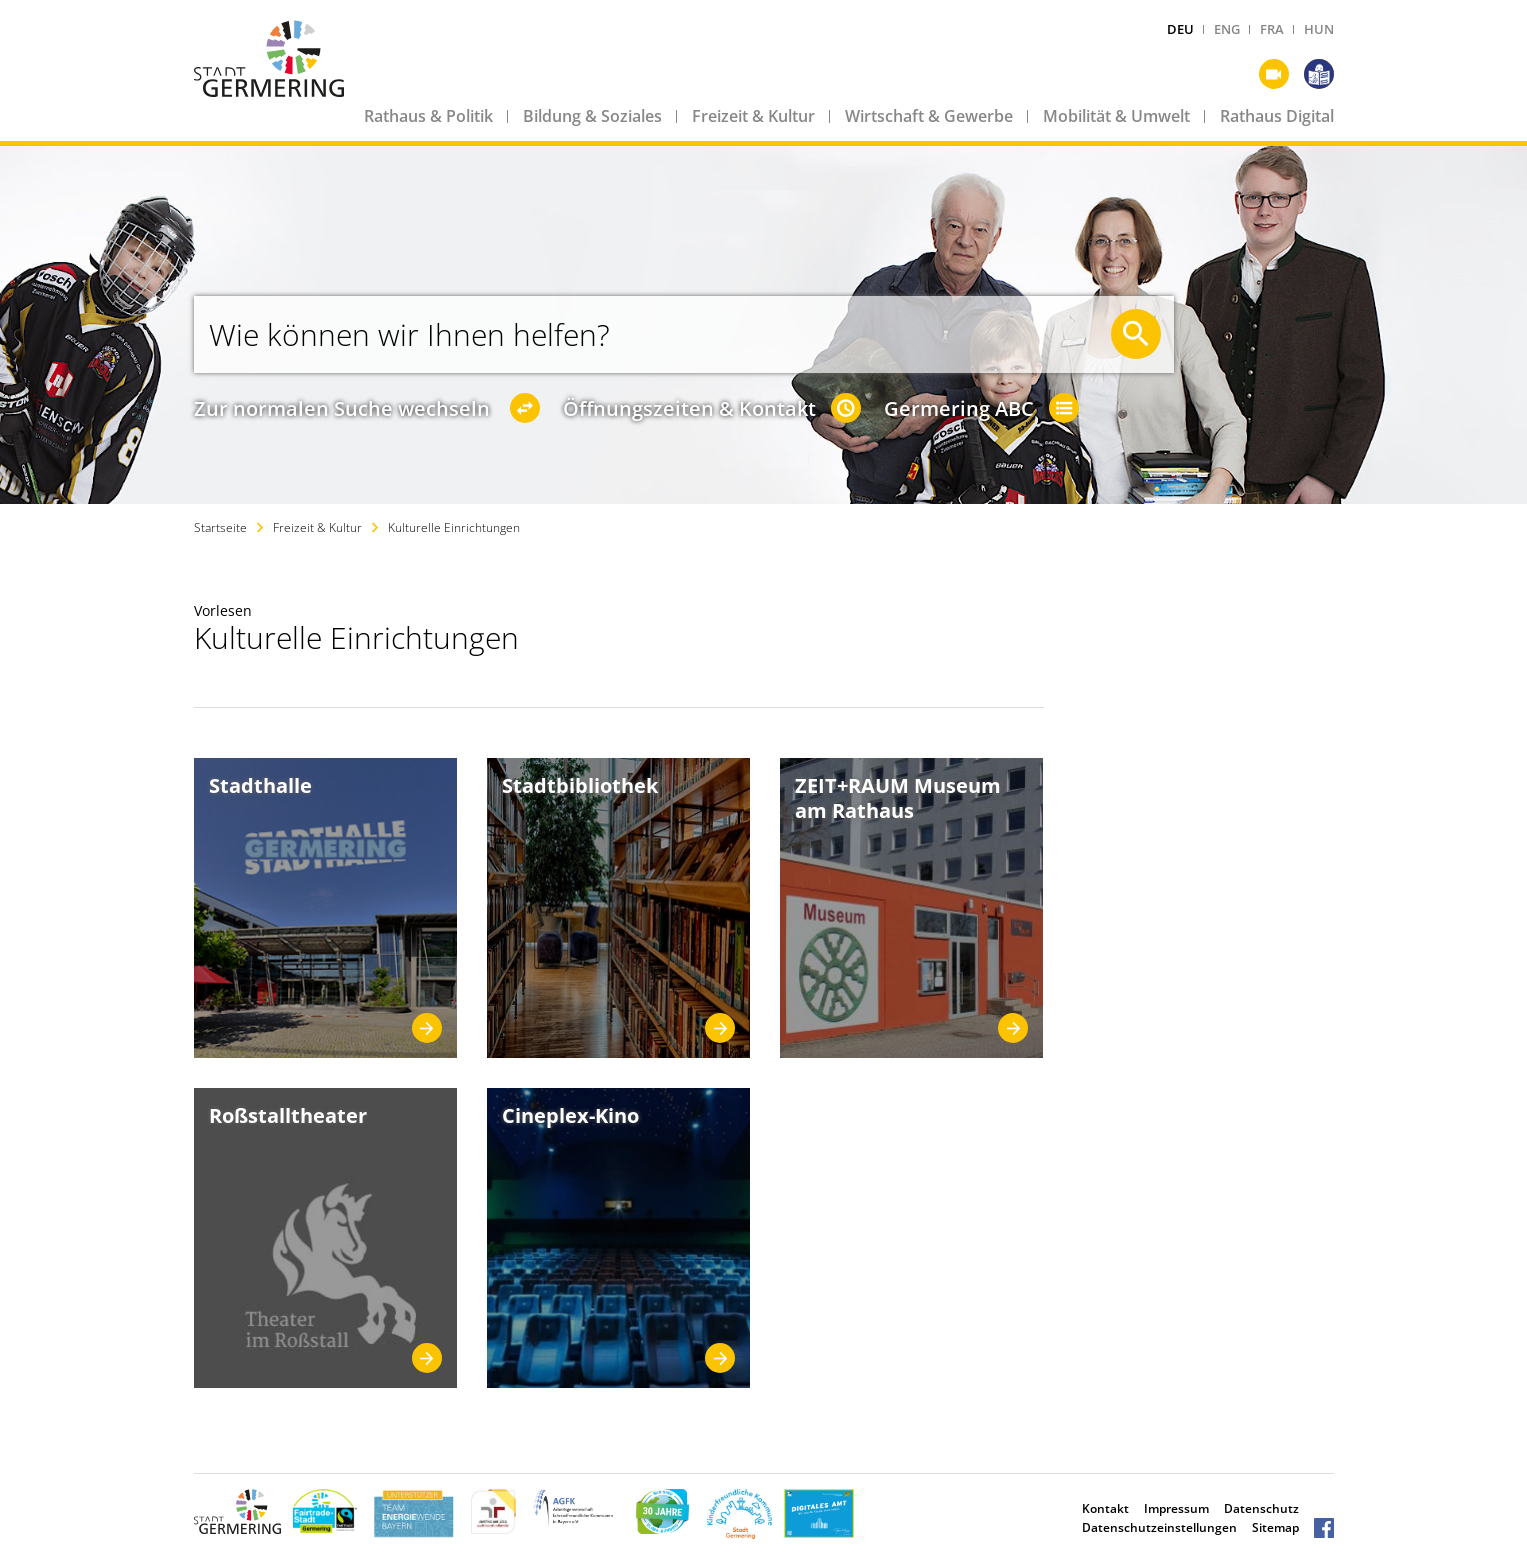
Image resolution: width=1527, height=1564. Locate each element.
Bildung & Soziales (592, 116)
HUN (1319, 29)
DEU (1180, 29)
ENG (1227, 29)
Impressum (1176, 1508)
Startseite (220, 527)
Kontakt (1105, 1508)
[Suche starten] (1136, 334)
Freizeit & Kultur (753, 116)
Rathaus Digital (1277, 116)
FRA (1272, 29)
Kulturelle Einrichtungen (454, 527)
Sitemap (1275, 1527)
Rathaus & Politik (428, 116)
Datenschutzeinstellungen (1159, 1527)
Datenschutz (1261, 1508)
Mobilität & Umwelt (1116, 116)
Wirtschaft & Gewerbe (929, 116)
